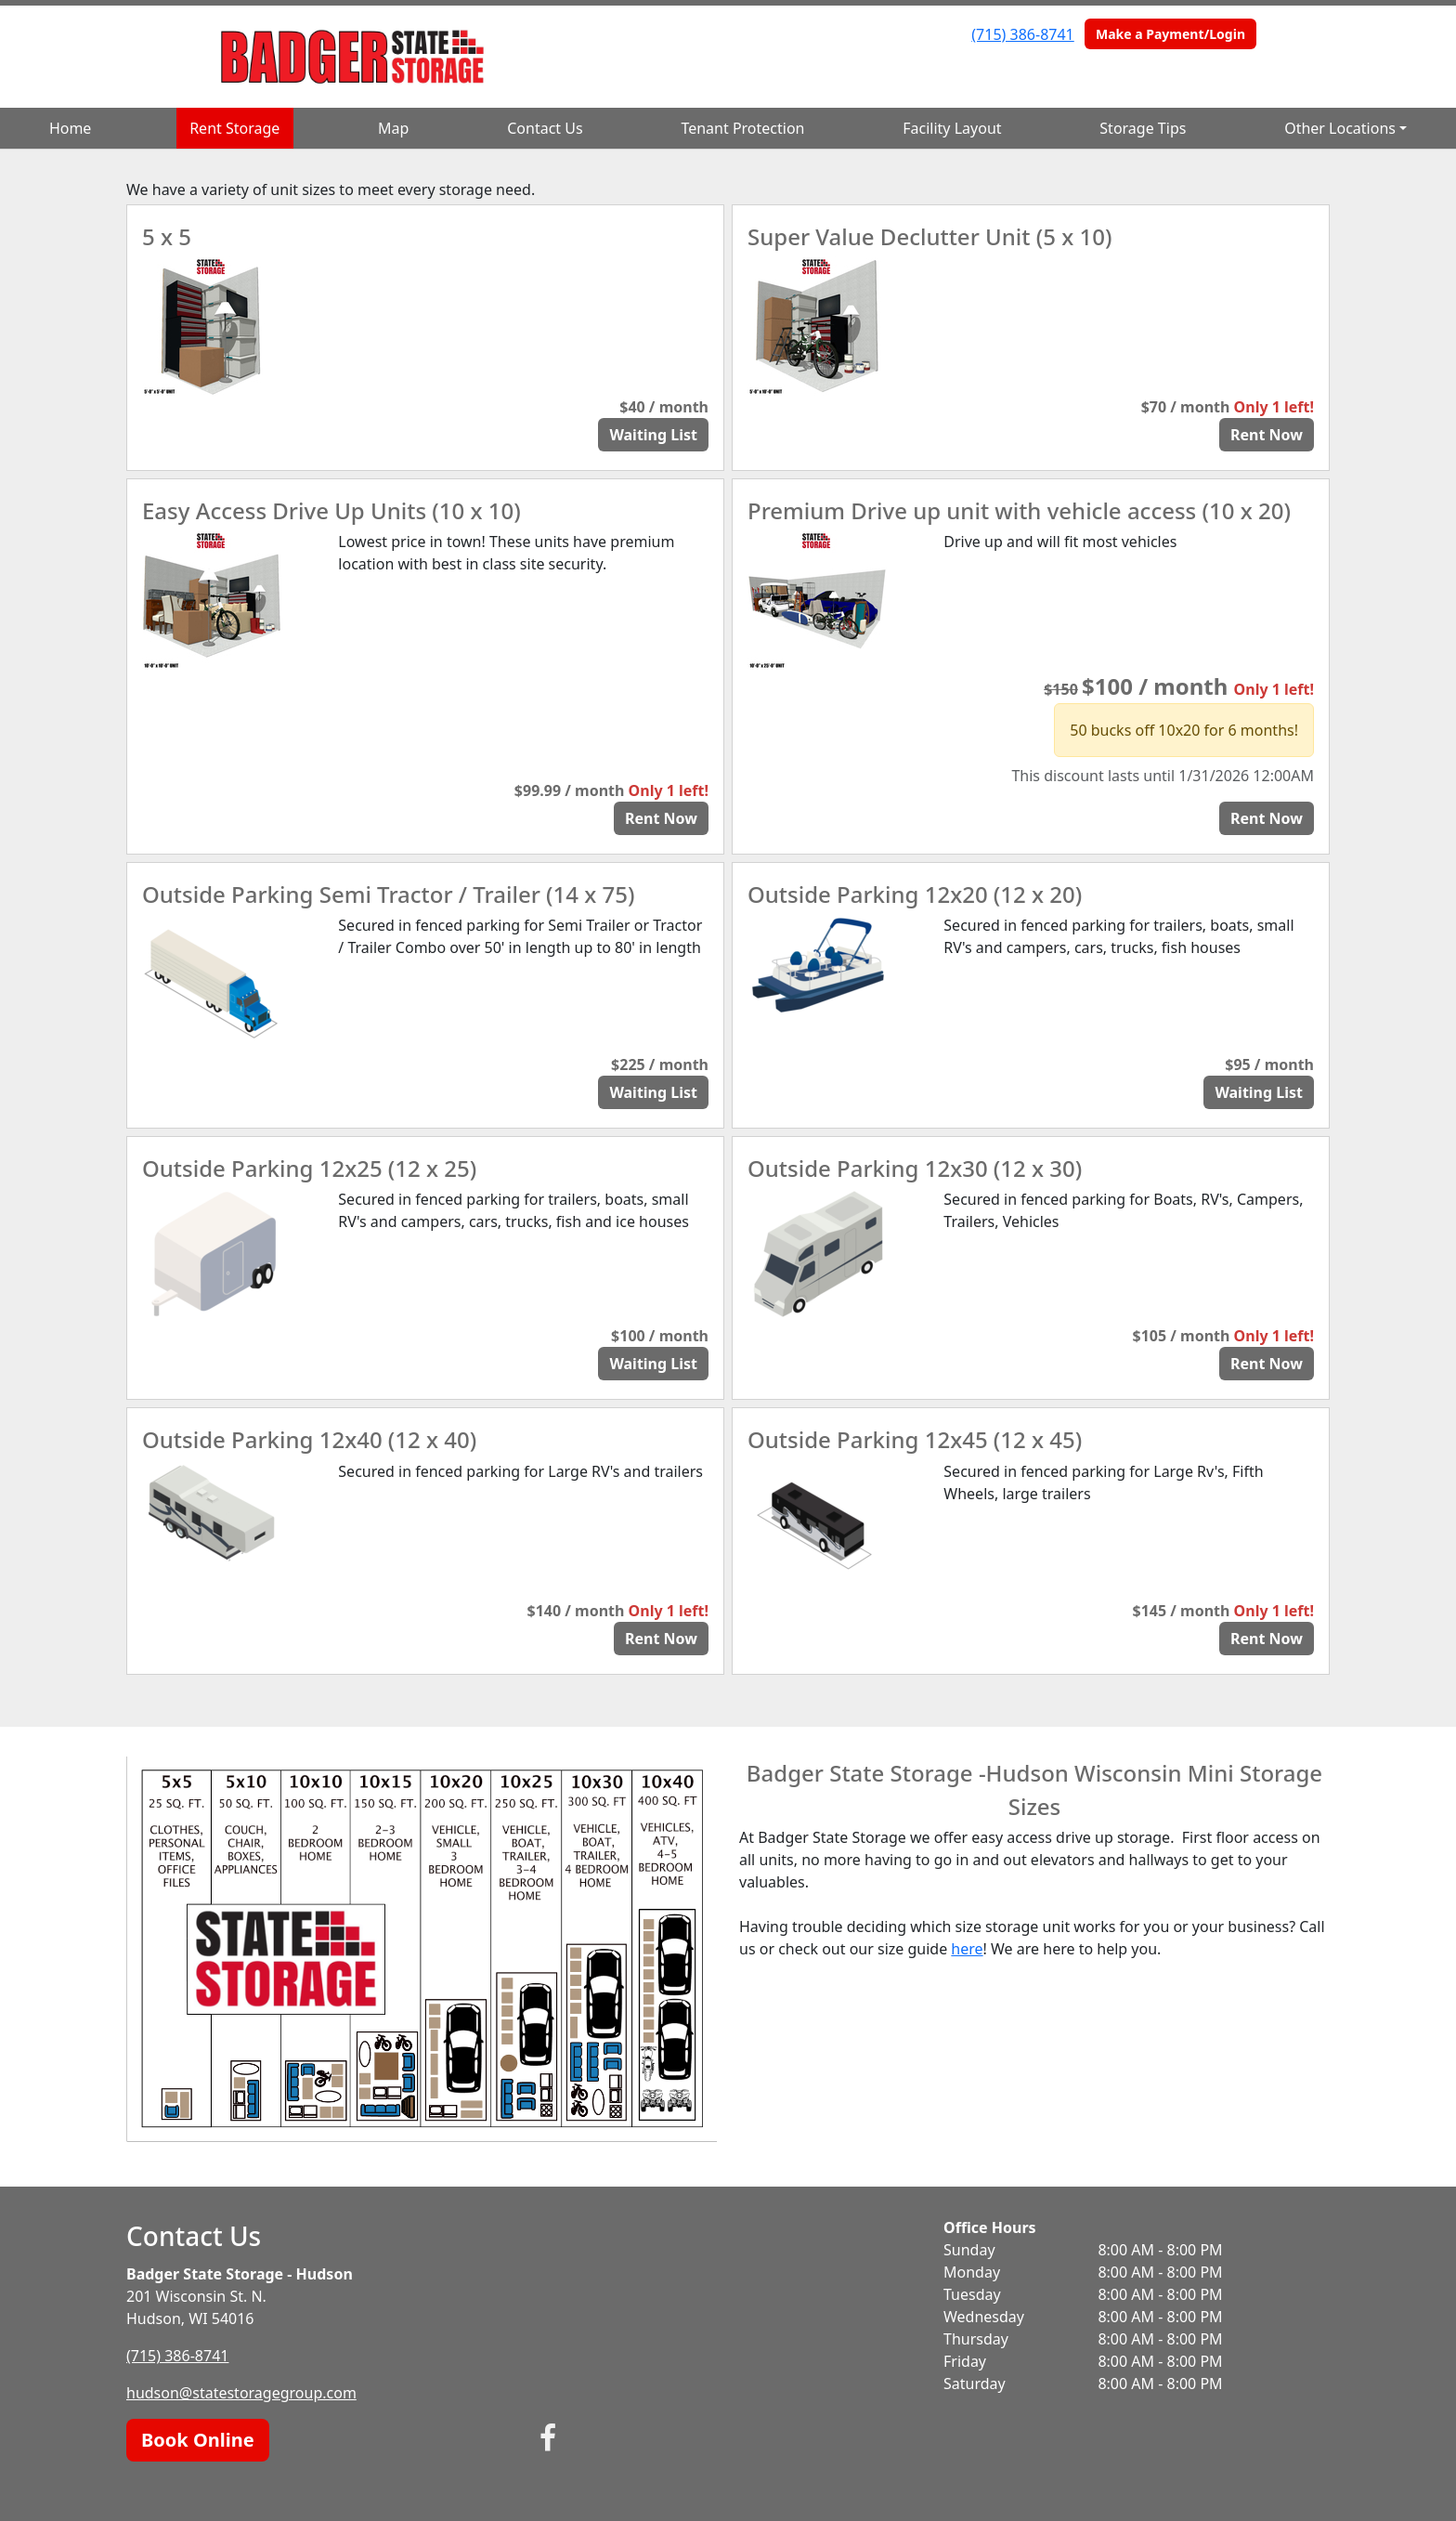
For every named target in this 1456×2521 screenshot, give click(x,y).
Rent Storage (234, 128)
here (966, 1949)
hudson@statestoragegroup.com (241, 2393)
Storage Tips (1142, 128)
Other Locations (1340, 128)
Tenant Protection (742, 128)
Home (70, 128)
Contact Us (544, 128)
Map (393, 128)
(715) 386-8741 (1022, 34)
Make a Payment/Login (1170, 34)
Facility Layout (952, 128)
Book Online (197, 2439)
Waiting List (653, 435)
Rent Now (1266, 435)
